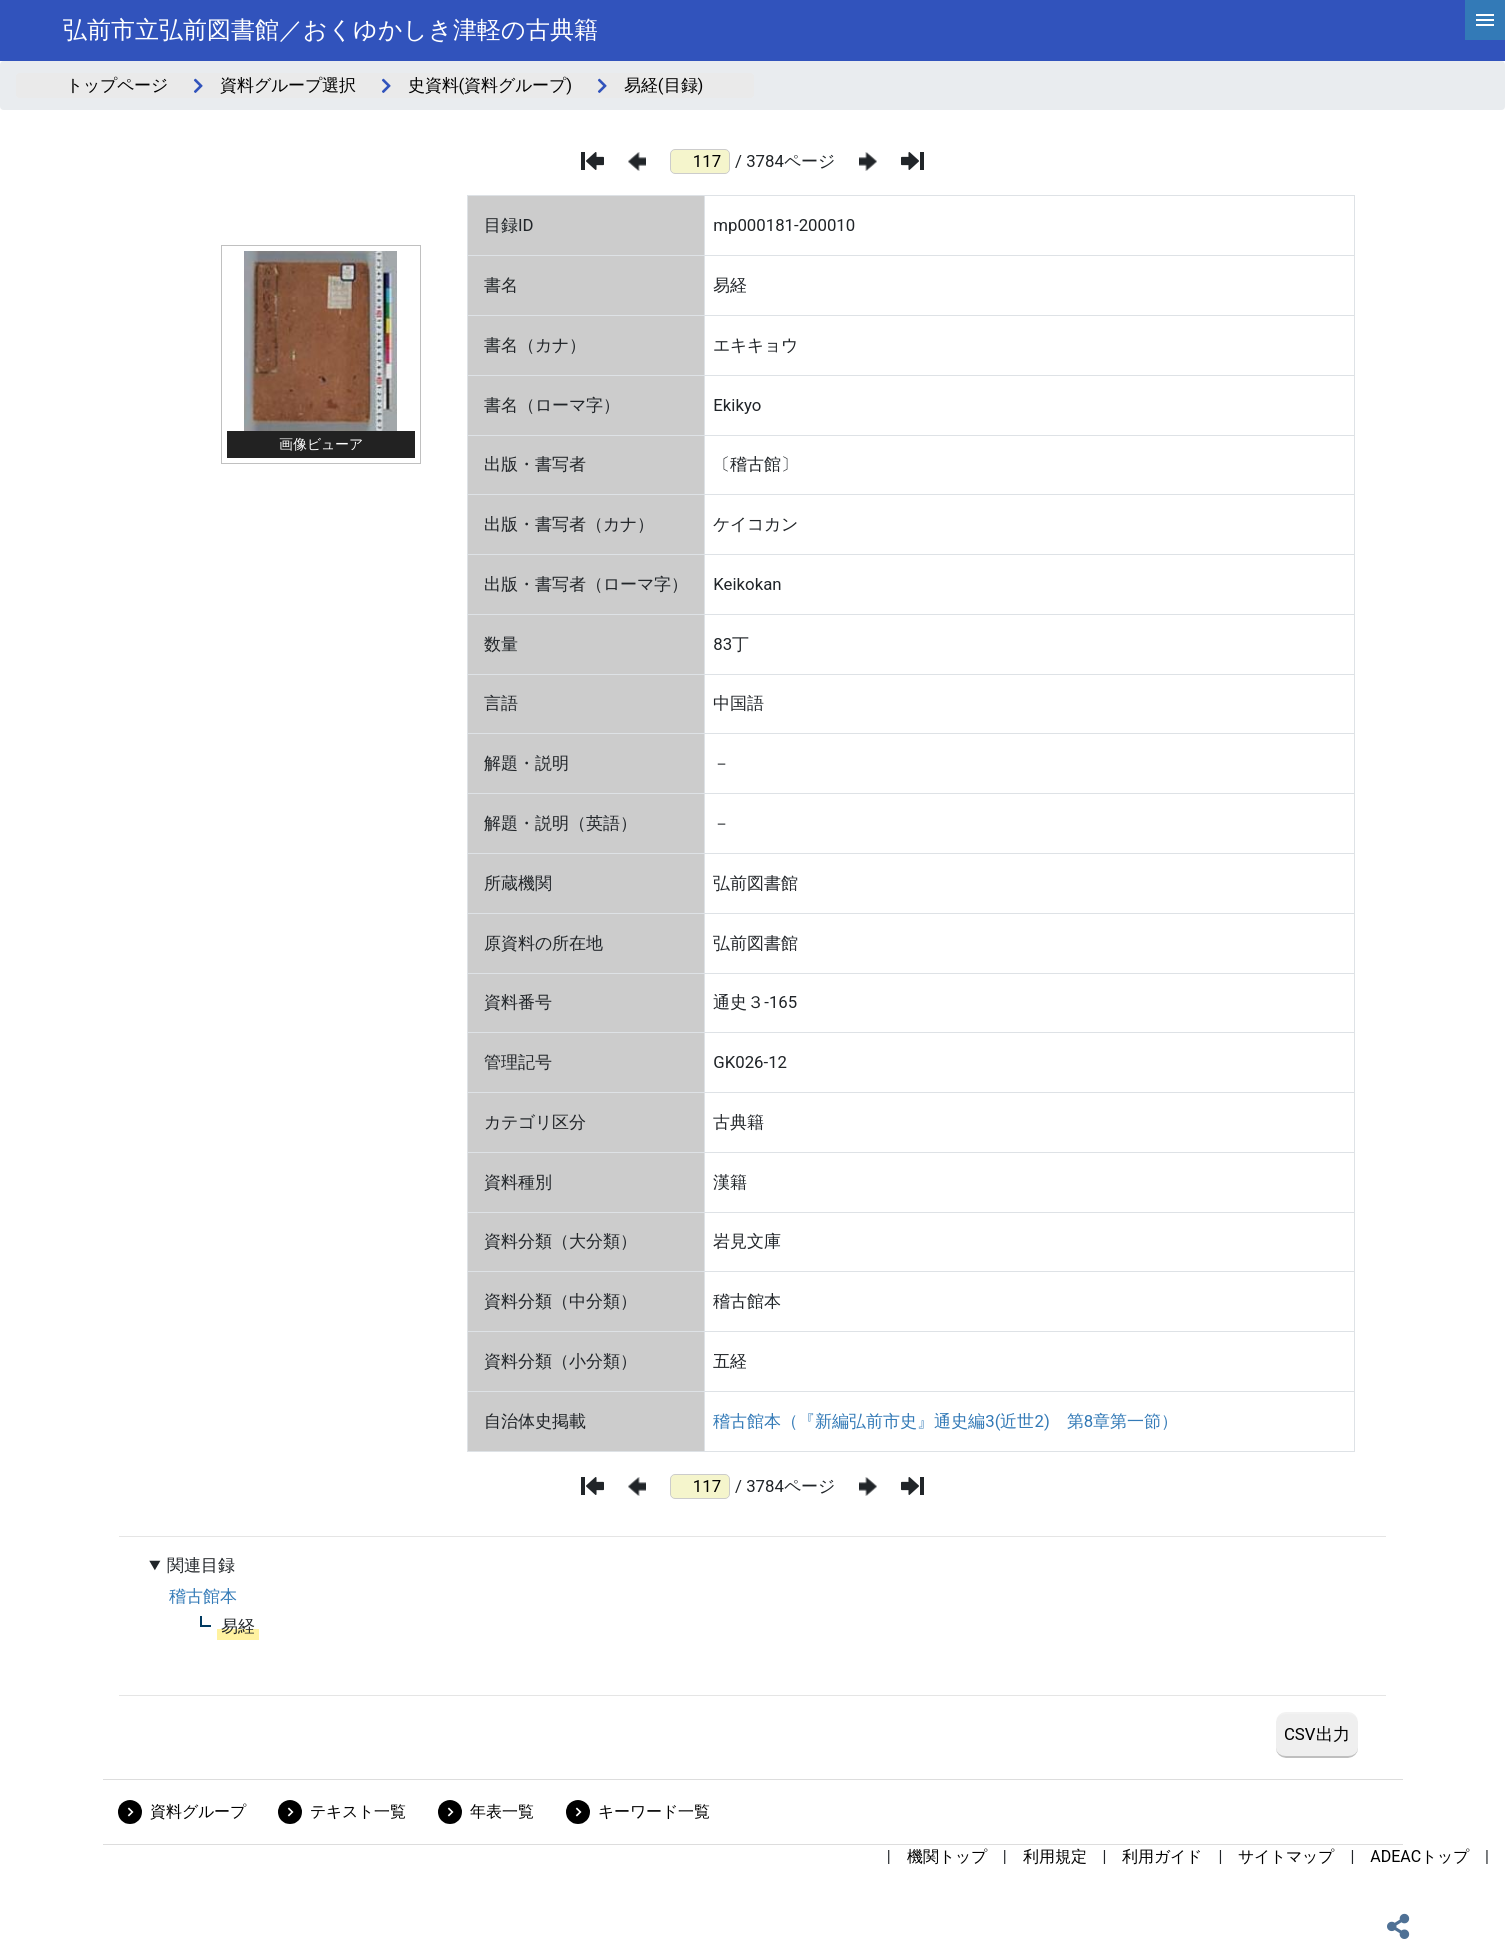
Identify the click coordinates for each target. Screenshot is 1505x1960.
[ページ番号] (700, 161)
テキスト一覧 (358, 1811)
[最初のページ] (592, 161)
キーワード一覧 (654, 1811)
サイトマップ (1286, 1856)
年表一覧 (502, 1811)
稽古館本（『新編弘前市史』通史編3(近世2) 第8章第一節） (945, 1421)
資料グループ (198, 1811)
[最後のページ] (912, 161)
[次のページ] (868, 161)
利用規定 (1055, 1856)
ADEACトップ (1419, 1856)
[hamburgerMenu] (1485, 20)
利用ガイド (1162, 1856)
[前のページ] (637, 161)
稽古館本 (203, 1596)
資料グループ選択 (288, 85)
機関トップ (947, 1856)
